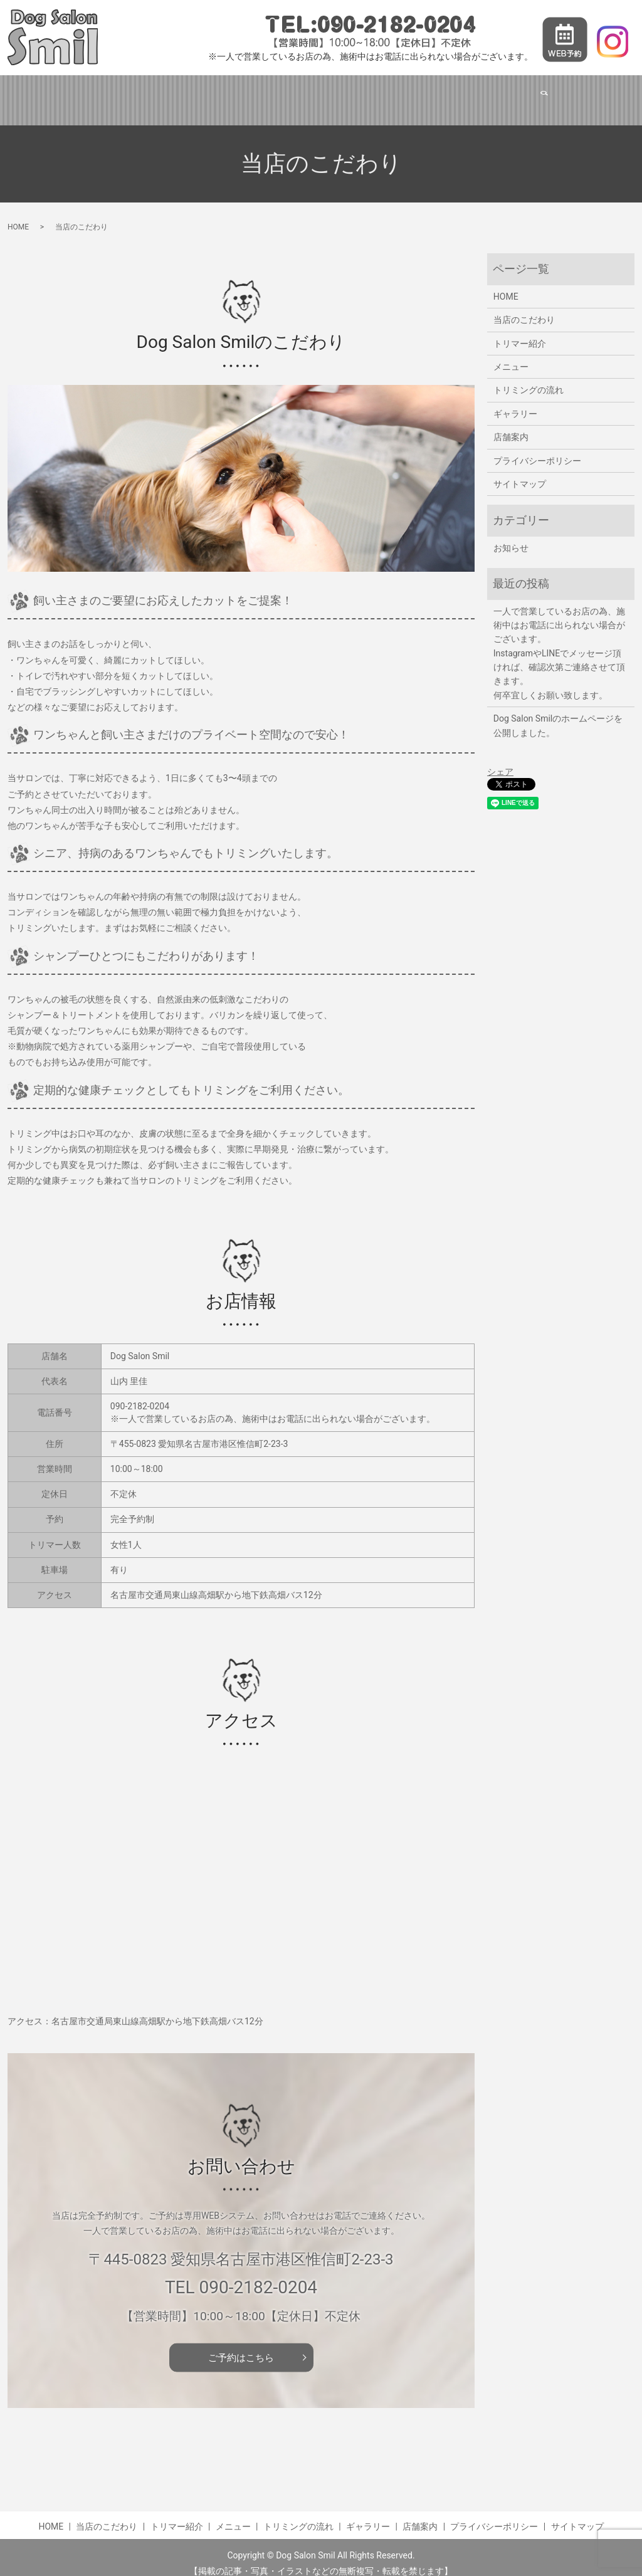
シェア (500, 760)
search (581, 94)
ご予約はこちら (241, 2345)
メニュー (302, 93)
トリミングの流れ (382, 93)
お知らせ (511, 536)
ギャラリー (465, 93)
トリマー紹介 (232, 93)
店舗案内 (531, 93)
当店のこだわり (149, 93)
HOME (79, 93)
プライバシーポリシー (537, 449)
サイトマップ (519, 472)
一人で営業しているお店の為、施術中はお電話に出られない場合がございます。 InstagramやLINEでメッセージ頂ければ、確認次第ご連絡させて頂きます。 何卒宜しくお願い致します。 (559, 641)
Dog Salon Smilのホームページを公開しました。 (558, 713)
